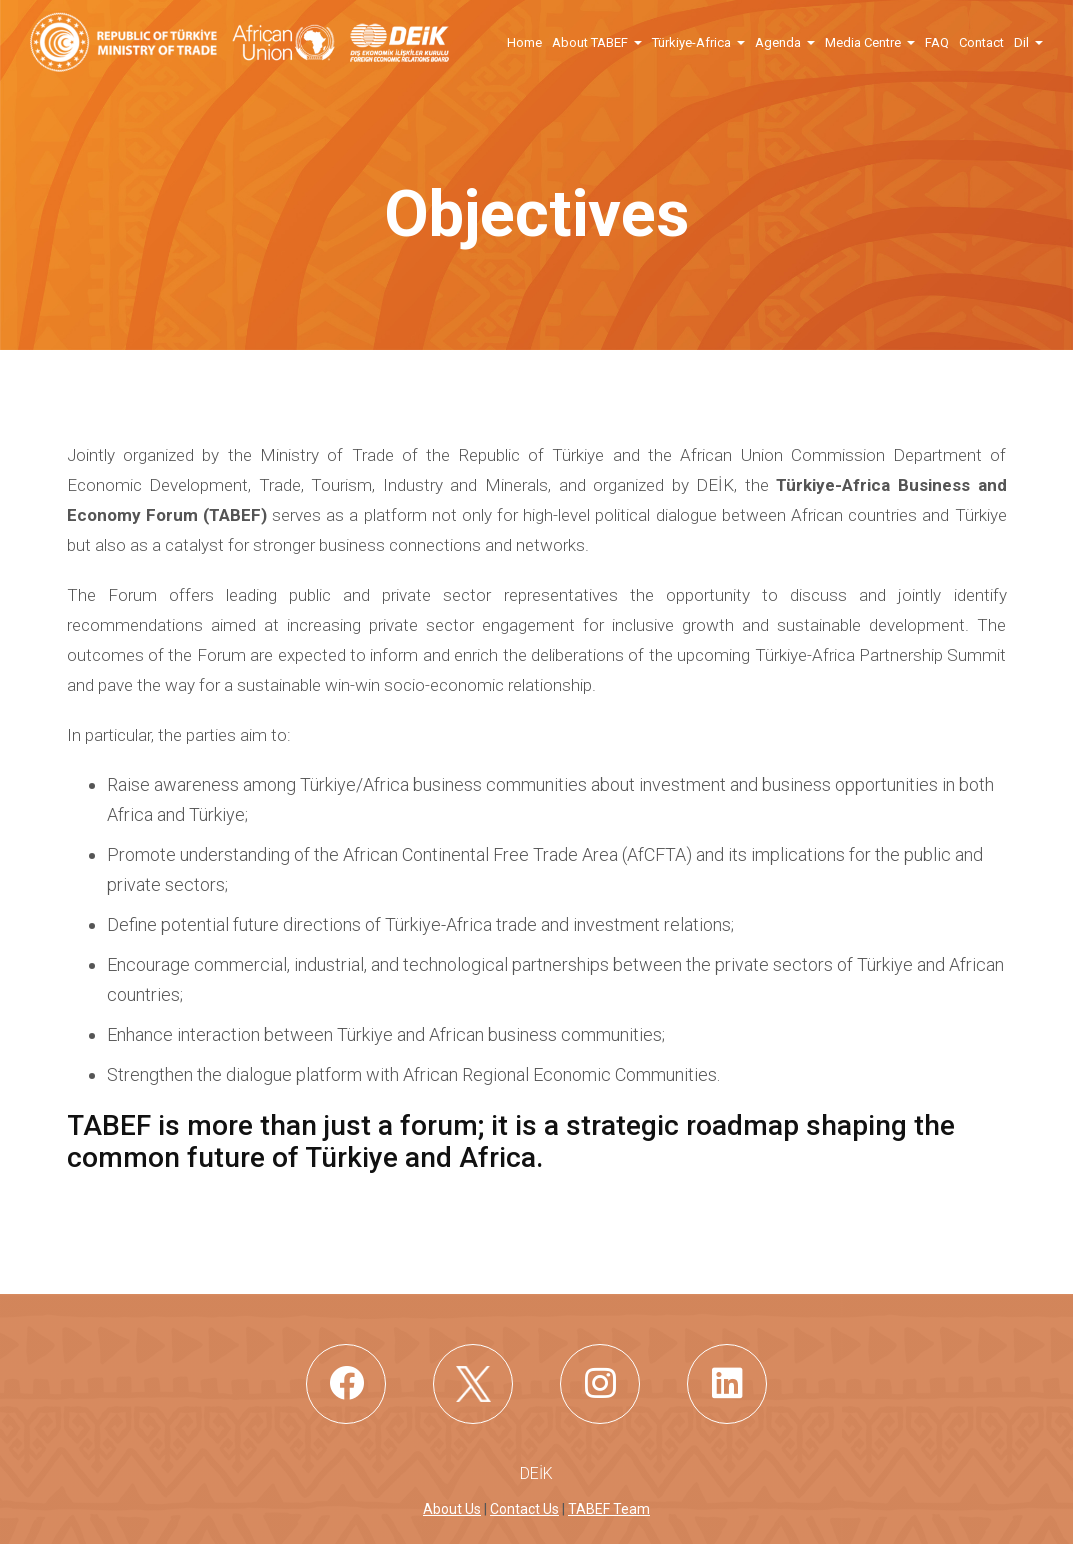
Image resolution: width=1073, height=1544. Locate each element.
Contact (981, 42)
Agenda (778, 42)
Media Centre (863, 42)
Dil (1021, 42)
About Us (452, 1509)
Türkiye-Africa (691, 42)
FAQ (937, 42)
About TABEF (590, 42)
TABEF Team (609, 1509)
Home (524, 42)
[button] (637, 41)
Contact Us (524, 1509)
